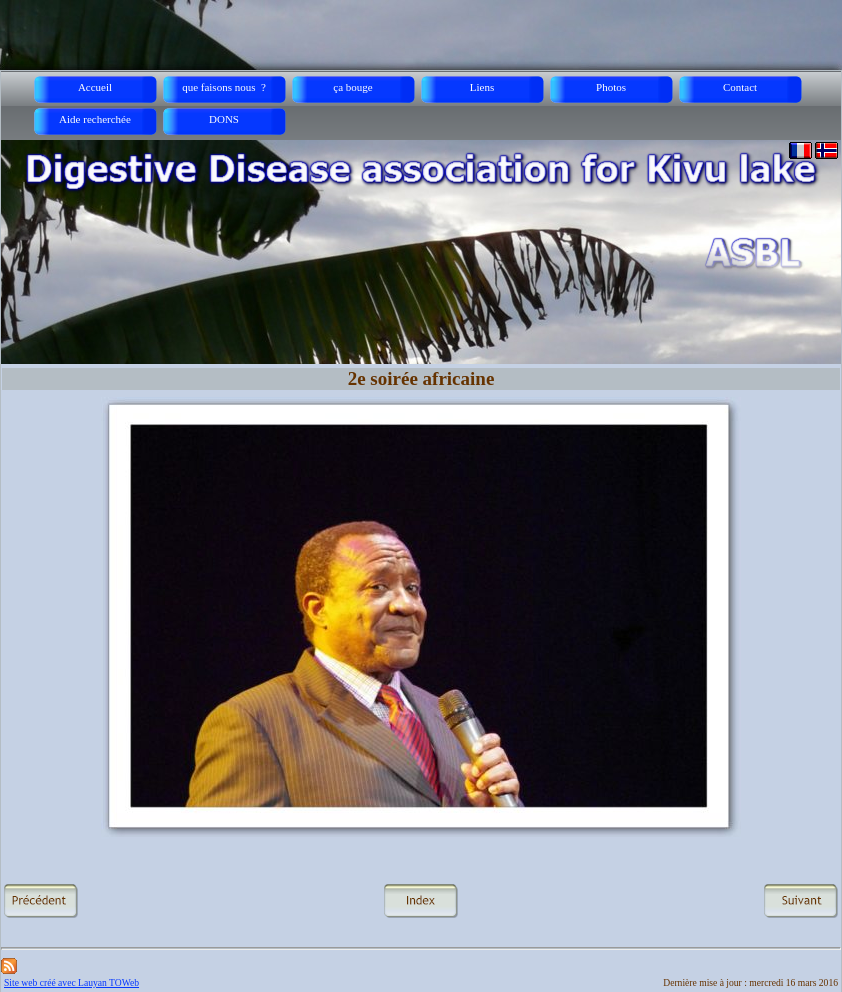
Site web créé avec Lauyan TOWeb (71, 982)
